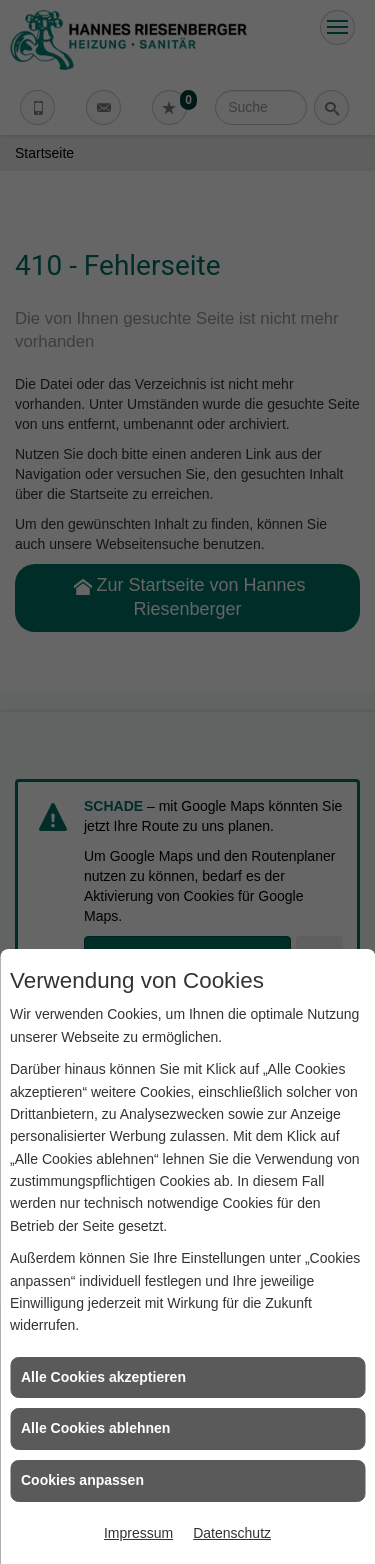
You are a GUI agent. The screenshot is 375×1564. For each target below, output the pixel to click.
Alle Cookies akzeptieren (103, 1377)
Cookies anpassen (82, 1480)
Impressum (138, 1533)
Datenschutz (232, 1533)
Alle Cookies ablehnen (95, 1428)
